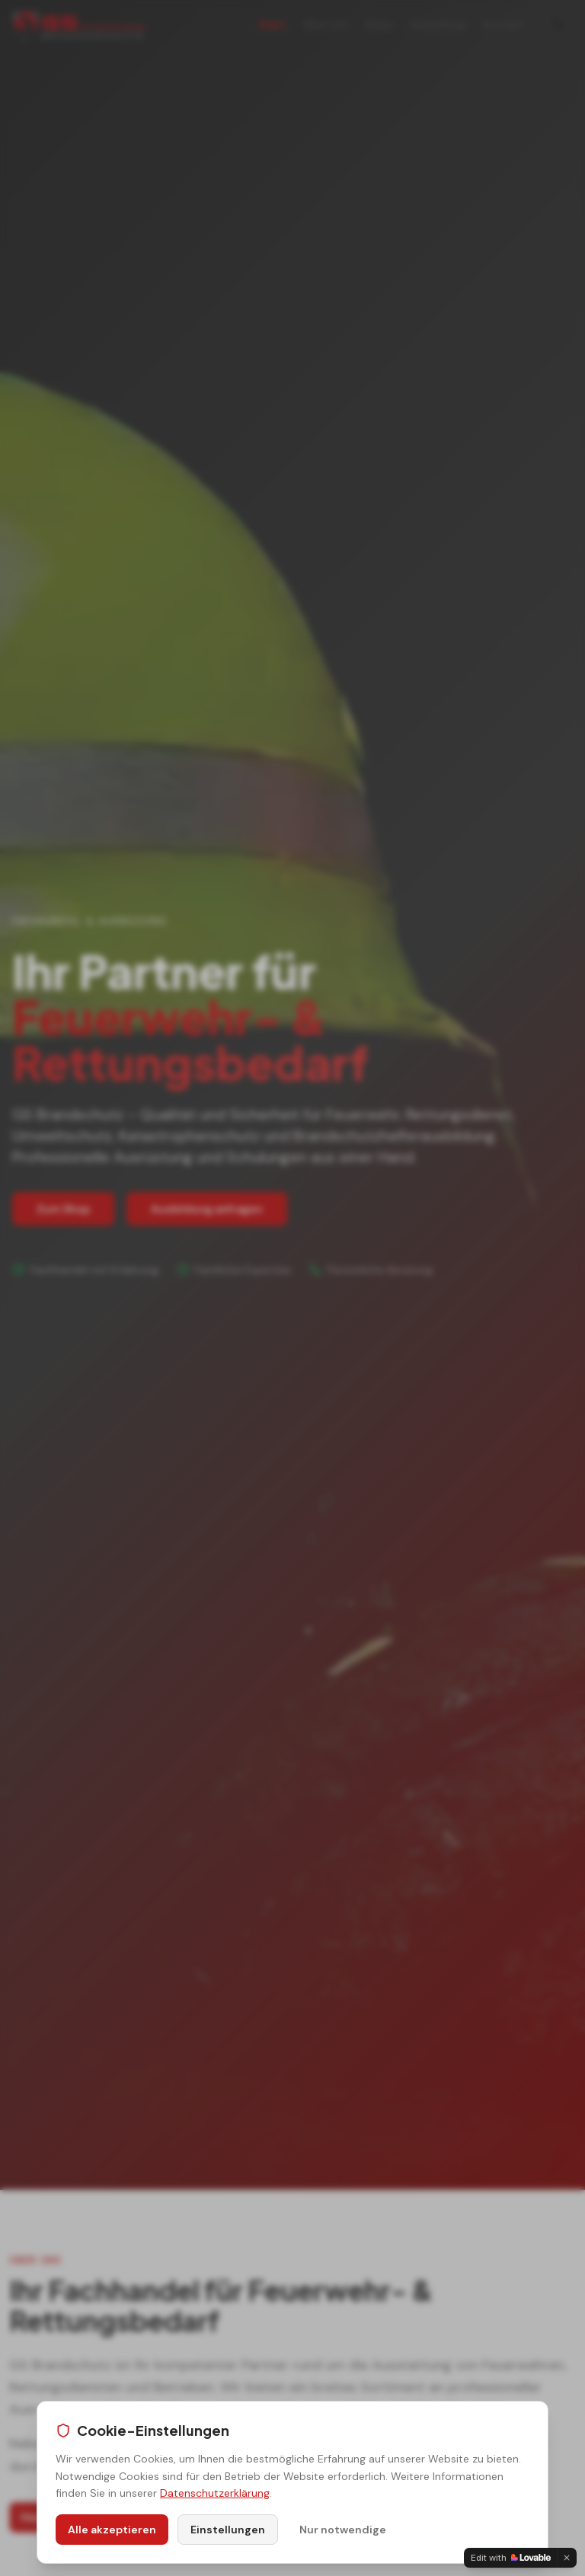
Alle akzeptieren (112, 2529)
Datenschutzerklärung (215, 2493)
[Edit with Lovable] (511, 2558)
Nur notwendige (342, 2529)
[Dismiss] (567, 2558)
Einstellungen (227, 2529)
